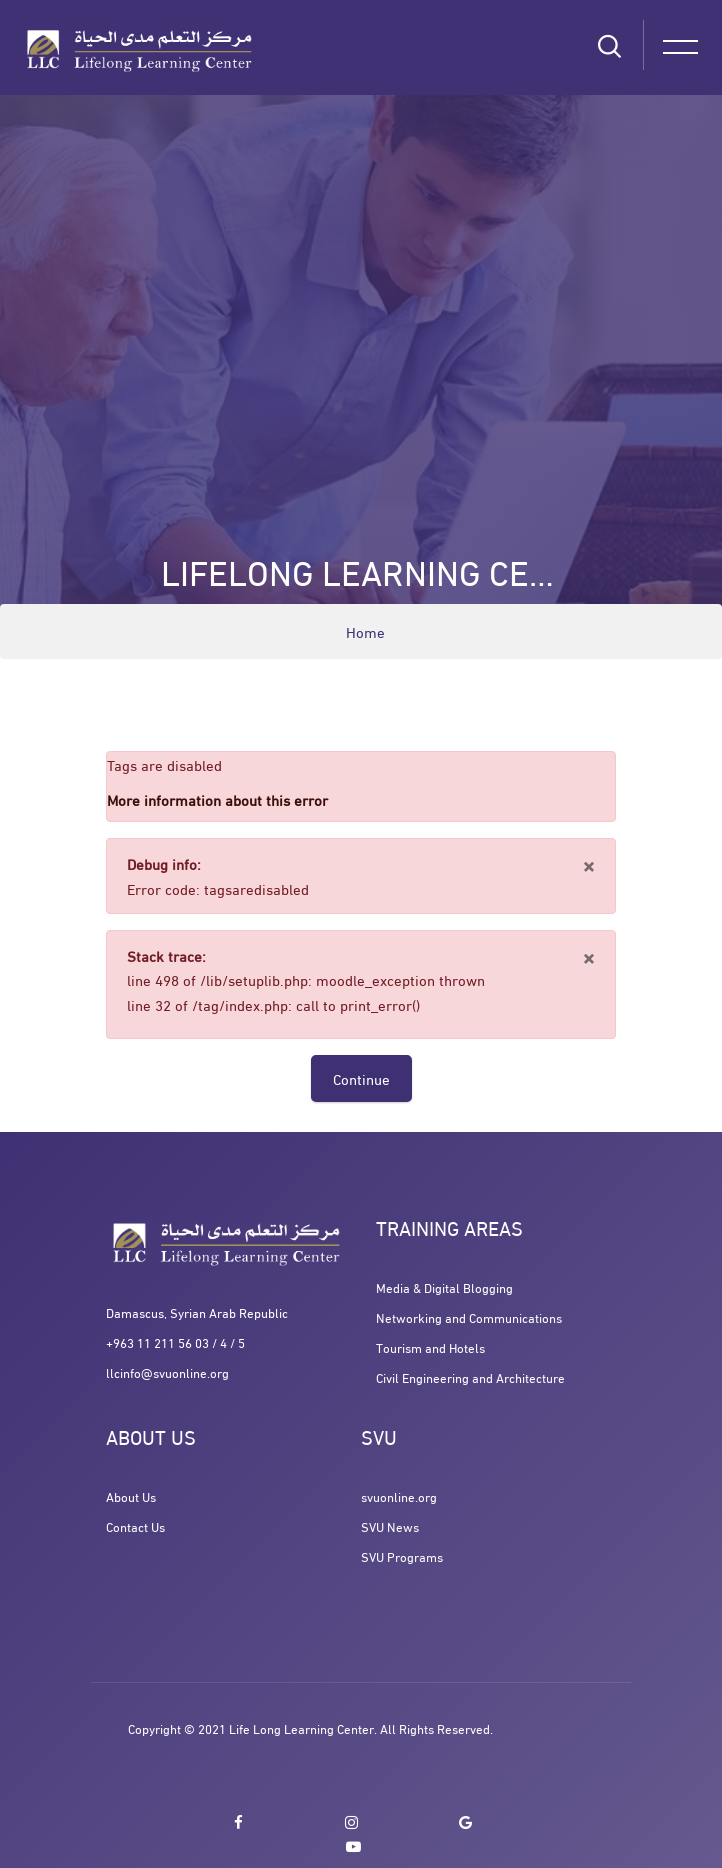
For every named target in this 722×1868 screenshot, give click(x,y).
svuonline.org (399, 1496)
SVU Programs (402, 1556)
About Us (131, 1496)
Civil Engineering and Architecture (470, 1377)
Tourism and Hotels (430, 1347)
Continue (361, 1078)
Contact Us (135, 1526)
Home (365, 631)
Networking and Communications (469, 1317)
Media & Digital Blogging (444, 1287)
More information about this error (217, 799)
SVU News (390, 1526)
